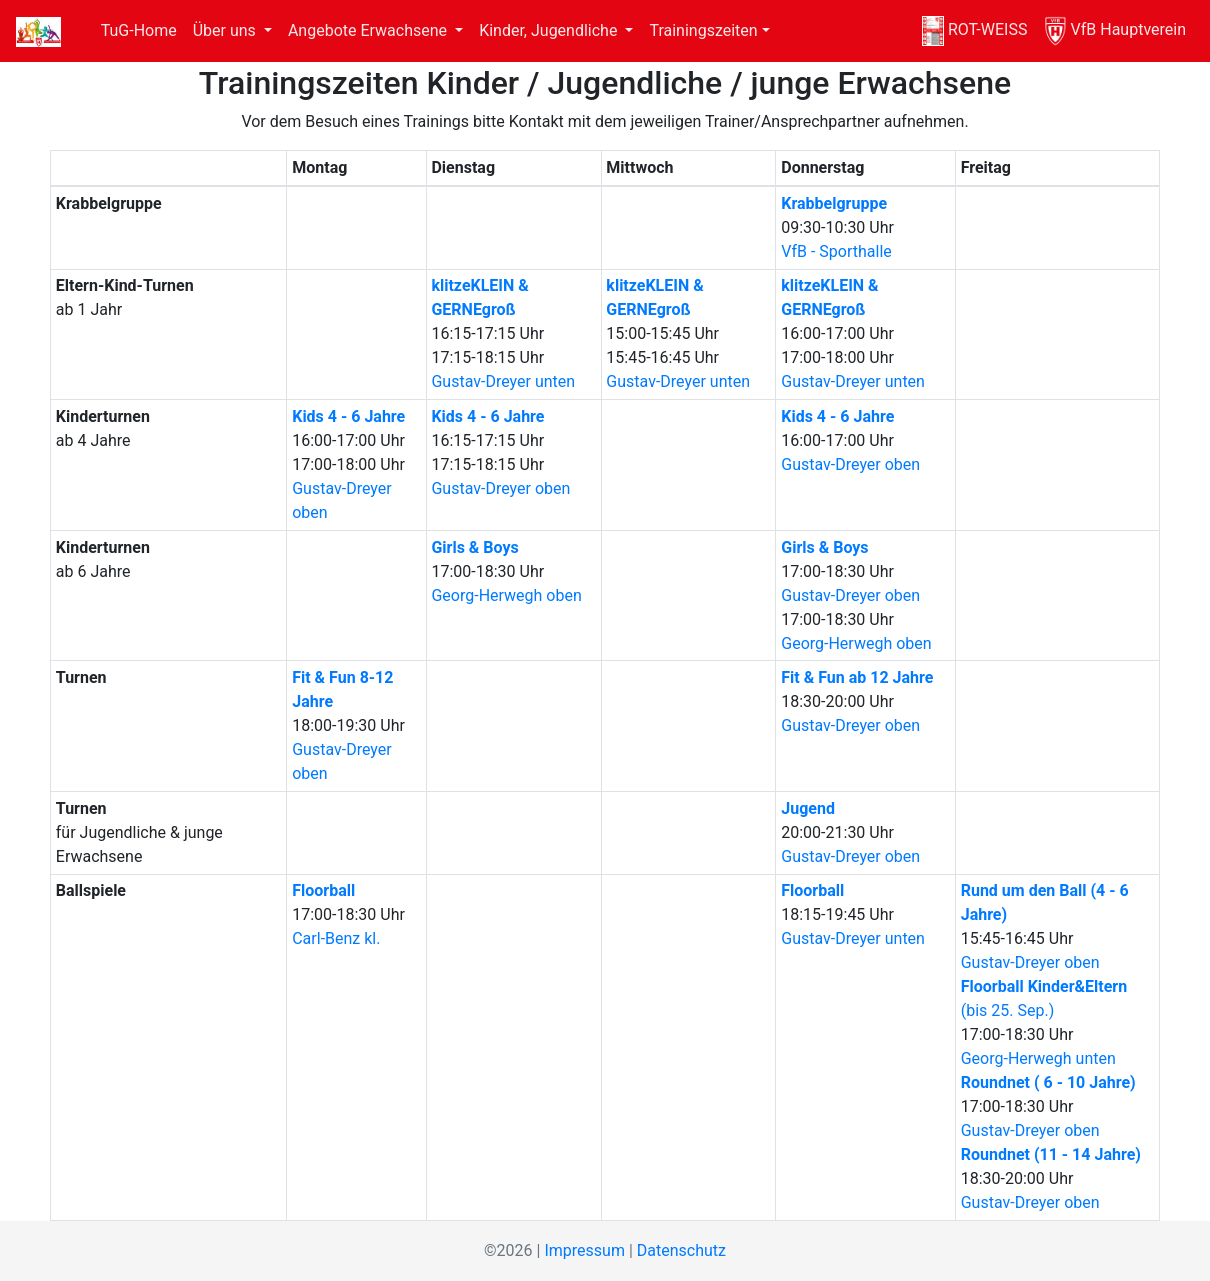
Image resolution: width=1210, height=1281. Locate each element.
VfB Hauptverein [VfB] (1114, 31)
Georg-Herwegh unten (1038, 1058)
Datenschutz (681, 1250)
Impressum (584, 1250)
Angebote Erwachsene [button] (369, 30)
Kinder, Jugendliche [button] (550, 30)
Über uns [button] (226, 30)
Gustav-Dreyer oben (500, 488)
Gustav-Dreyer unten (503, 381)
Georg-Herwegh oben (506, 595)
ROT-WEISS (975, 31)
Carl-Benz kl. (336, 938)
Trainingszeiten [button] (703, 30)
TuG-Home (139, 30)
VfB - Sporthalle (836, 251)
